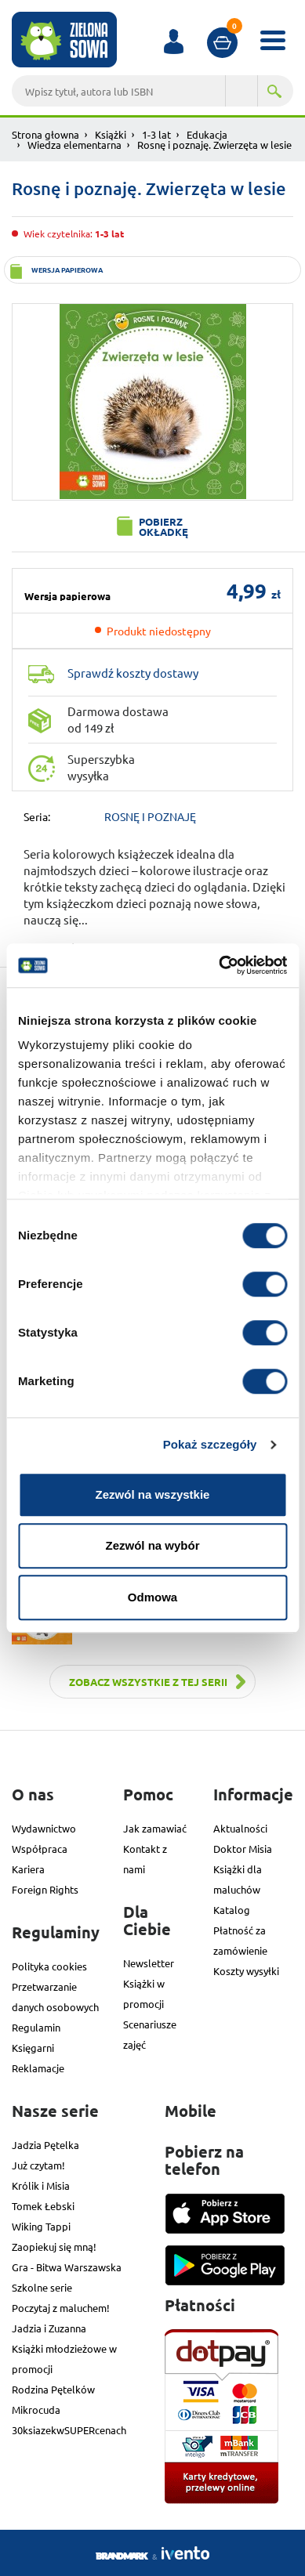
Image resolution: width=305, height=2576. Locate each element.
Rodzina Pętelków (53, 2389)
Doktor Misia (242, 1848)
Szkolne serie (42, 2287)
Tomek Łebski (43, 2205)
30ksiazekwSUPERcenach (69, 2430)
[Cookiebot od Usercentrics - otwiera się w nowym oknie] (219, 965)
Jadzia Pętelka (45, 2144)
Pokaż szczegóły (210, 1444)
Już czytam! (38, 2165)
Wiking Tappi (41, 2226)
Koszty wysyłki (246, 1970)
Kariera (28, 1869)
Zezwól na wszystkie (153, 1494)
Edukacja (207, 134)
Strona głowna (45, 134)
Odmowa (152, 1597)
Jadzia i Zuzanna (49, 2328)
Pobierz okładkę (163, 526)
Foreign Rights (45, 1889)
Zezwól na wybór (152, 1545)
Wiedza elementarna (74, 144)
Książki (110, 134)
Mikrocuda (36, 2409)
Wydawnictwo (44, 1828)
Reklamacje (38, 2068)
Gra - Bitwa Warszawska (67, 2267)
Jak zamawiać (155, 1828)
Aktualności (240, 1828)
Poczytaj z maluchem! (61, 2307)
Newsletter (148, 1963)
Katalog (231, 1909)
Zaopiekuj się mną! (54, 2246)
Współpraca (39, 1848)
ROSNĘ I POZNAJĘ (150, 816)
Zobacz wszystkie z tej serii (148, 1681)
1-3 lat (156, 134)
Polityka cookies (49, 1966)
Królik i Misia (41, 2185)
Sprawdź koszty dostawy (132, 672)
